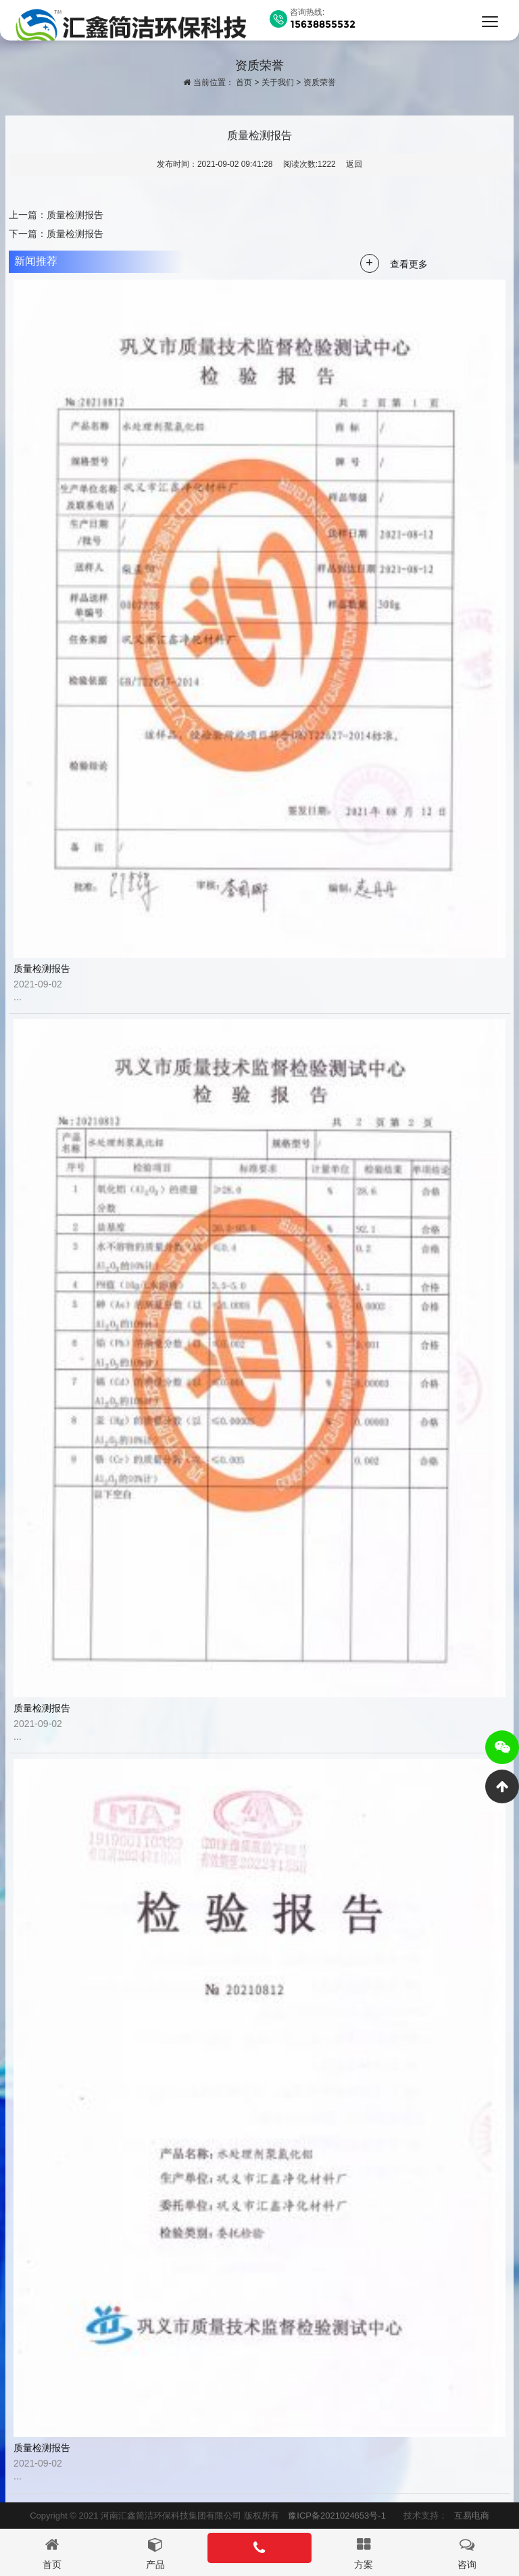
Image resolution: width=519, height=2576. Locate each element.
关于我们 (278, 82)
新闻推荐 (35, 261)
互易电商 (471, 2515)
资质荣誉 (319, 82)
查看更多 (409, 264)
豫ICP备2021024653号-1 (337, 2515)
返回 (354, 164)
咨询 (467, 2564)
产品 (155, 2564)
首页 (244, 82)
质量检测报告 (75, 214)
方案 (363, 2564)
